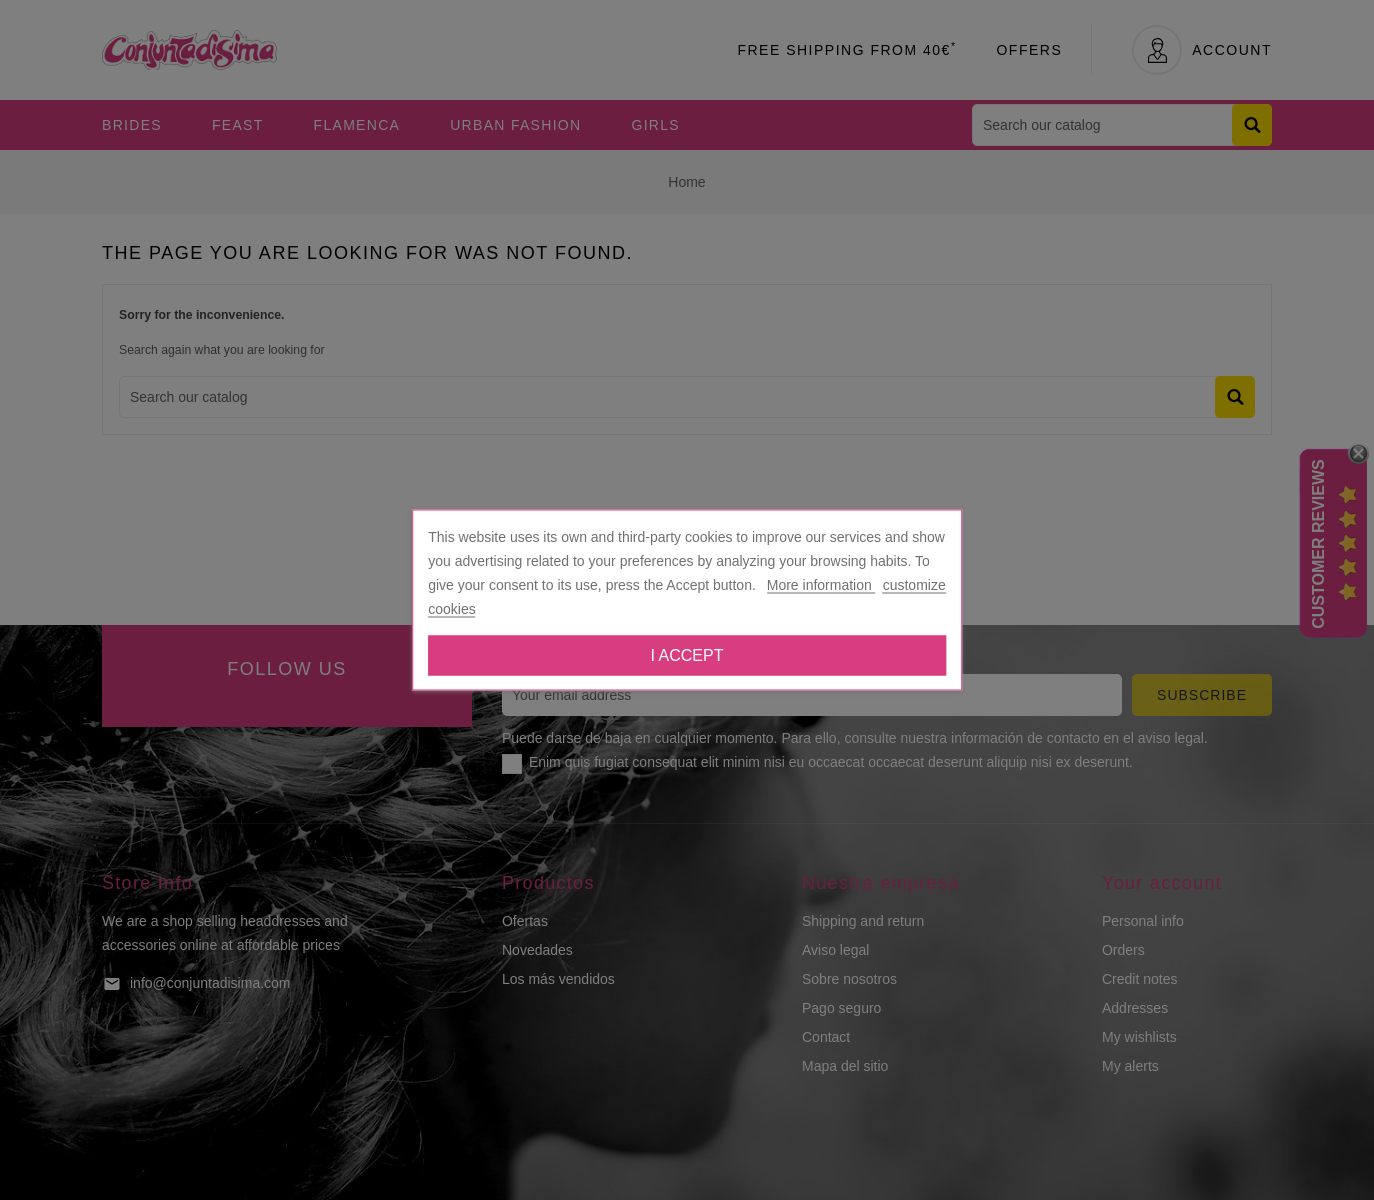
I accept (687, 655)
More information (821, 585)
